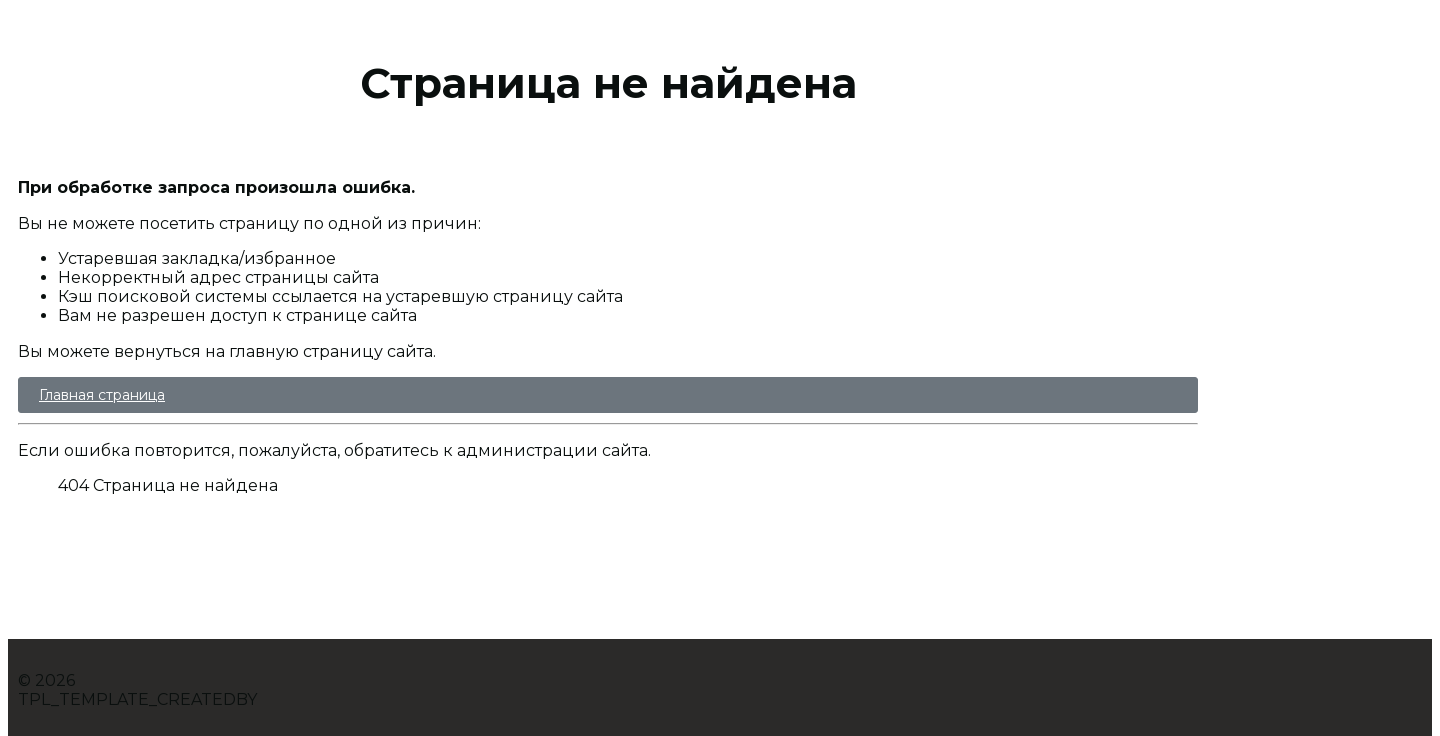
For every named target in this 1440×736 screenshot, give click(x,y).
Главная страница (102, 395)
